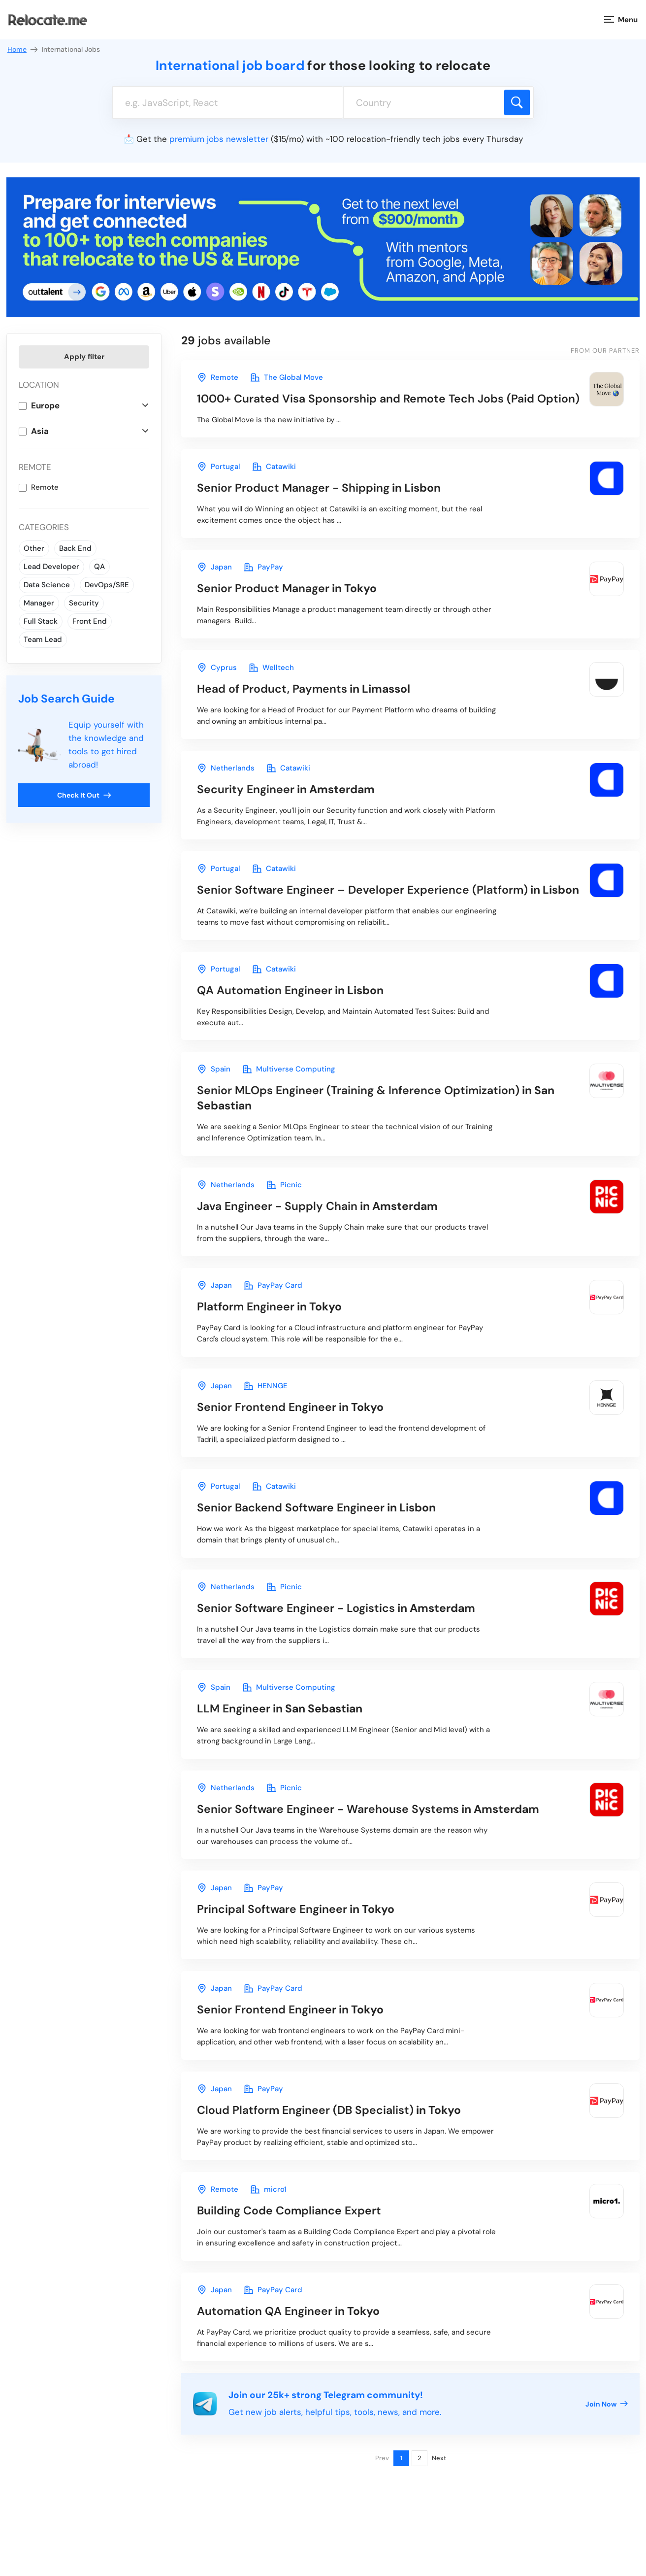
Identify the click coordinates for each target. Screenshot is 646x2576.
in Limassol (303, 688)
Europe (45, 405)
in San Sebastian (375, 1098)
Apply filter (84, 357)
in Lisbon (319, 487)
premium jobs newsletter (218, 139)
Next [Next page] (439, 2458)
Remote (45, 487)
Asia (40, 431)
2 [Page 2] (419, 2458)
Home (23, 49)
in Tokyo (287, 588)
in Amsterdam (286, 789)
